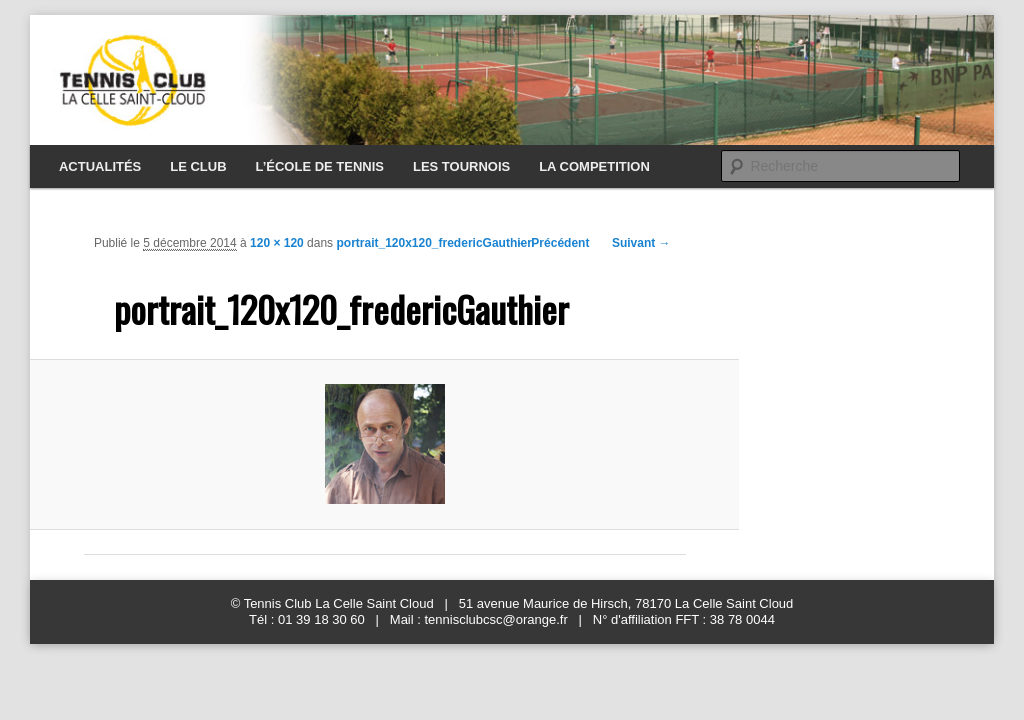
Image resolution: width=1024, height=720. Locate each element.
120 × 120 (277, 243)
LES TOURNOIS (461, 166)
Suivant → (641, 243)
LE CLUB (198, 166)
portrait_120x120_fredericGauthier (433, 243)
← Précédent (552, 243)
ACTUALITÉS (100, 166)
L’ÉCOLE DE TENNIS (319, 166)
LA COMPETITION (594, 166)
